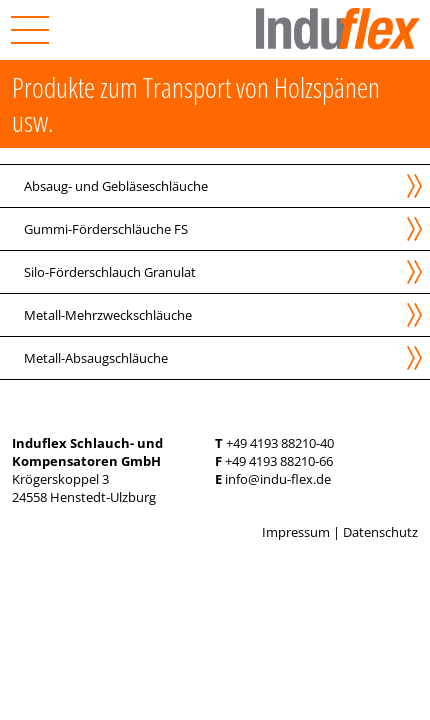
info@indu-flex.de (278, 479)
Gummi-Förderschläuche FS (106, 229)
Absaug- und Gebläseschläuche (116, 186)
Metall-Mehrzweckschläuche (108, 315)
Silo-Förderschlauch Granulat (110, 272)
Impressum (296, 532)
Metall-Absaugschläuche (96, 358)
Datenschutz (380, 532)
